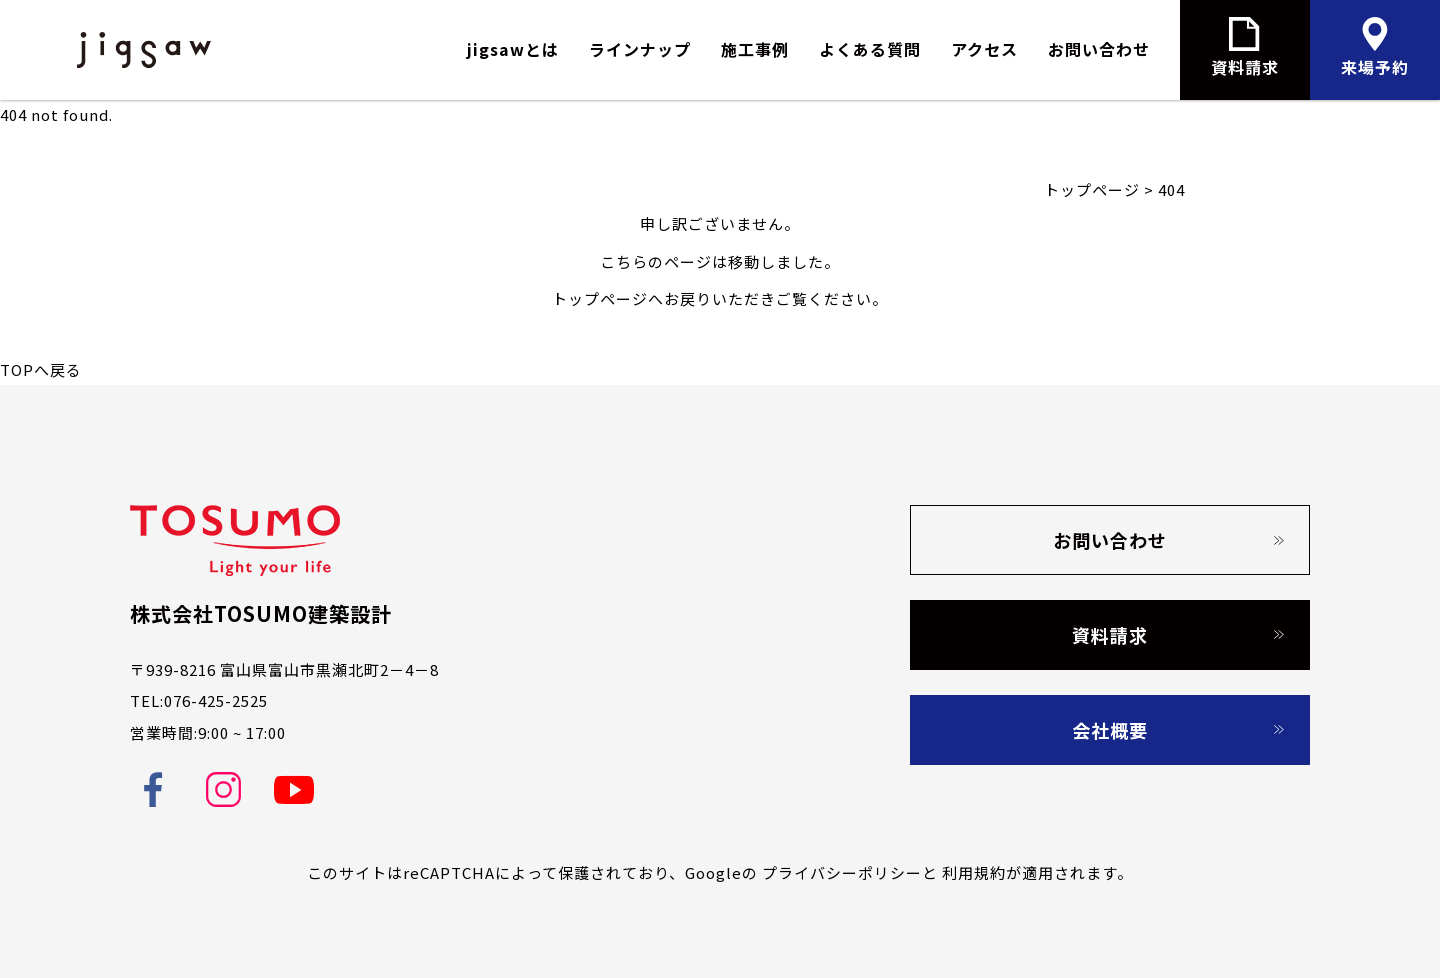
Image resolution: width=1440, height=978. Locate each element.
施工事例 (755, 49)
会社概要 (1110, 730)
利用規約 (974, 872)
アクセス (984, 49)
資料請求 (1110, 635)
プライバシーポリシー (842, 872)
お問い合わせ (1099, 49)
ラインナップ (640, 49)
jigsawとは (513, 49)
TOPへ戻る (41, 369)
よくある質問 (870, 49)
